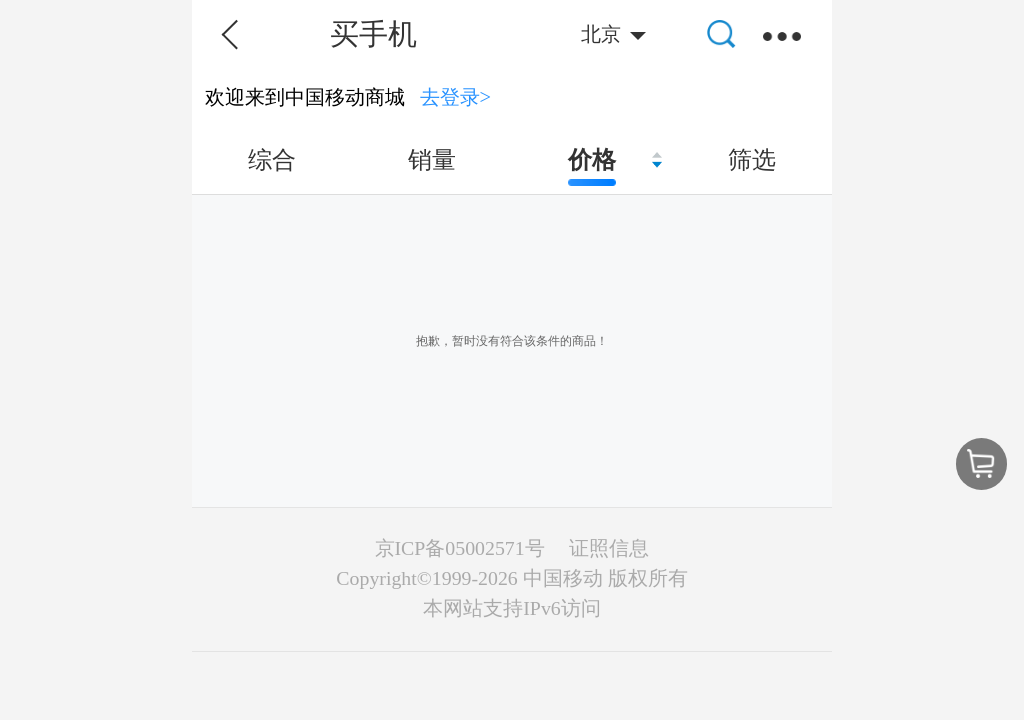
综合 (272, 160)
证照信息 (609, 548)
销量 (432, 160)
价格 (592, 160)
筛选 (752, 160)
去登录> (456, 97)
